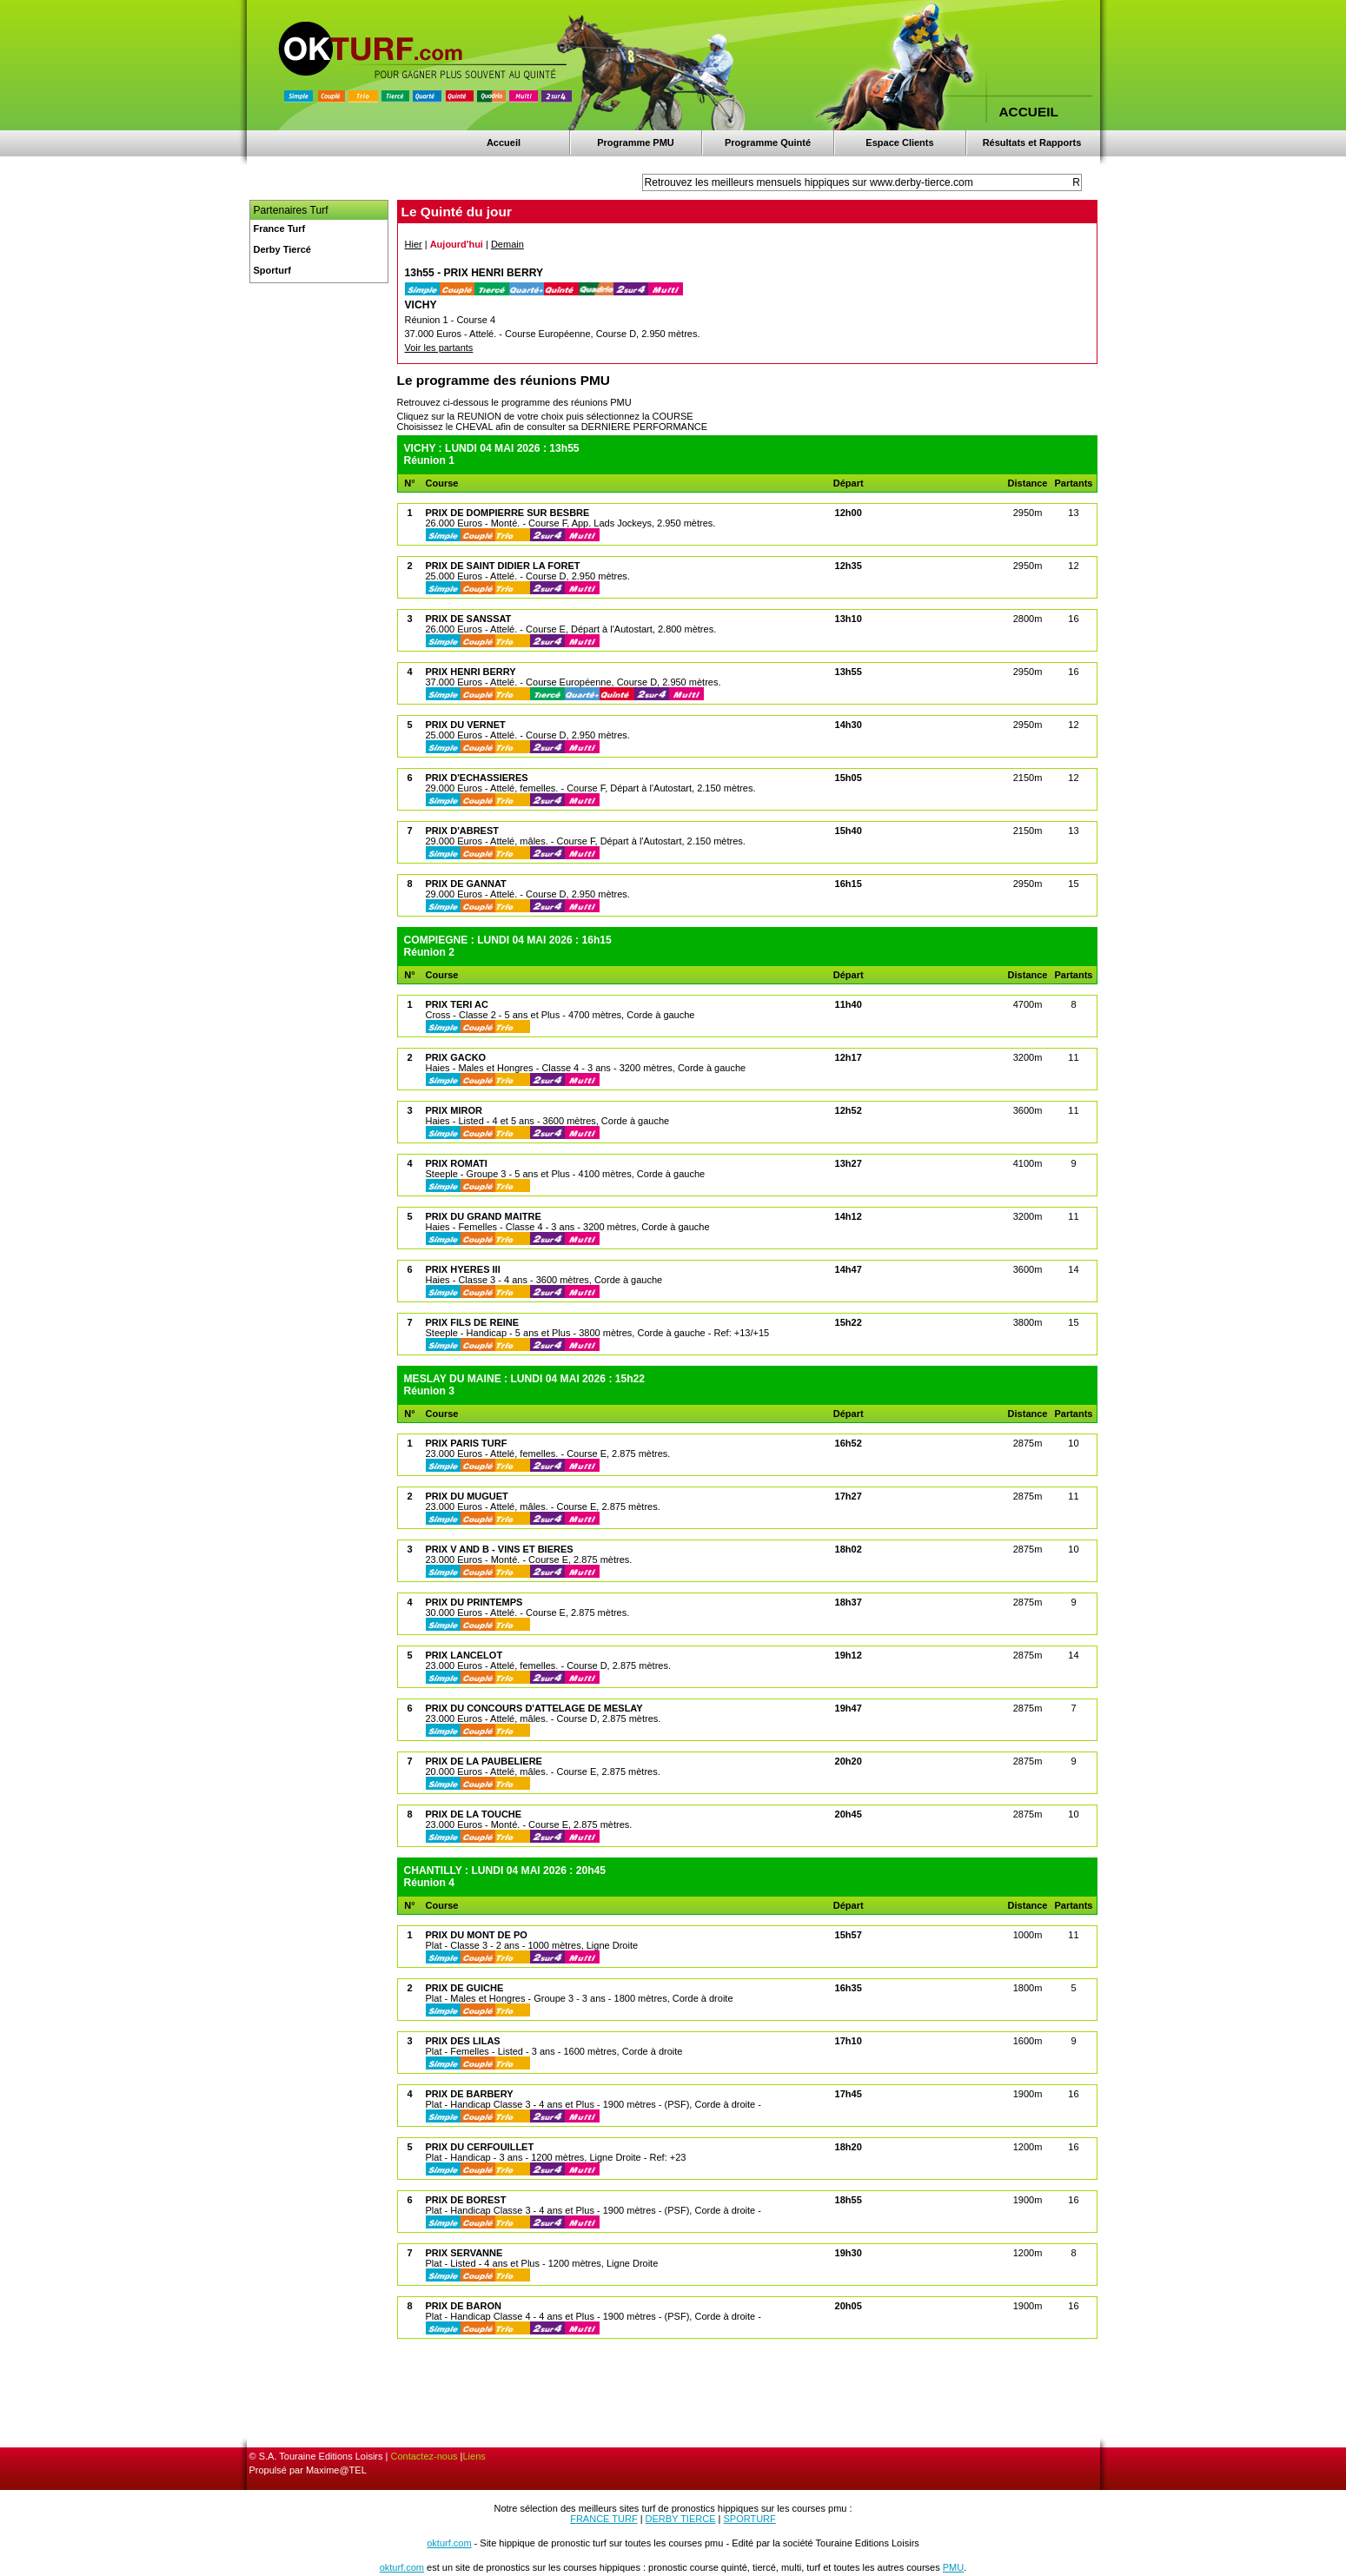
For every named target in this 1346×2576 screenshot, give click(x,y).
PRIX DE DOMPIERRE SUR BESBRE (508, 512)
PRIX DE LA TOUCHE (474, 1814)
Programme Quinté (768, 142)
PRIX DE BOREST (466, 2200)
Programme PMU (635, 142)
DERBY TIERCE (681, 2518)
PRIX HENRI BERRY (471, 671)
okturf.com (449, 2543)
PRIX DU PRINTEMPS (474, 1602)
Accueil (503, 142)
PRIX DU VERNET (466, 724)
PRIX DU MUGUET (467, 1496)
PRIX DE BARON (463, 2306)
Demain (507, 244)
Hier (413, 244)
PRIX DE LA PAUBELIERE (484, 1761)
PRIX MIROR (454, 1110)
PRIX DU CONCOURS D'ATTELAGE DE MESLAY (534, 1708)
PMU (953, 2567)
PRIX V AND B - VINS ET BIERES (500, 1549)
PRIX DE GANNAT (466, 883)
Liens (473, 2456)
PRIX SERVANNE (464, 2253)
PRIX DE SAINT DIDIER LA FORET (503, 565)
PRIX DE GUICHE (465, 1988)
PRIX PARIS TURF (466, 1443)
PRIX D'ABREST (463, 830)
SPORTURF (749, 2518)
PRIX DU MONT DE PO (476, 1935)
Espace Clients (899, 142)
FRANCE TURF (603, 2518)
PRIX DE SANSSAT (469, 618)
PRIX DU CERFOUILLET (480, 2147)
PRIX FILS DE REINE (473, 1322)
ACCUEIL (1028, 111)
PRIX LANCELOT (464, 1655)
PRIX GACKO (456, 1057)
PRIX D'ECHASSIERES (477, 777)
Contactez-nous (424, 2456)
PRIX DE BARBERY (470, 2094)
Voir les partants (439, 347)
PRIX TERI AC (457, 1004)
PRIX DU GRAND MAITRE (483, 1216)
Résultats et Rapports (1032, 142)
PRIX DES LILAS (463, 2041)
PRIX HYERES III (463, 1269)
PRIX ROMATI (456, 1163)
